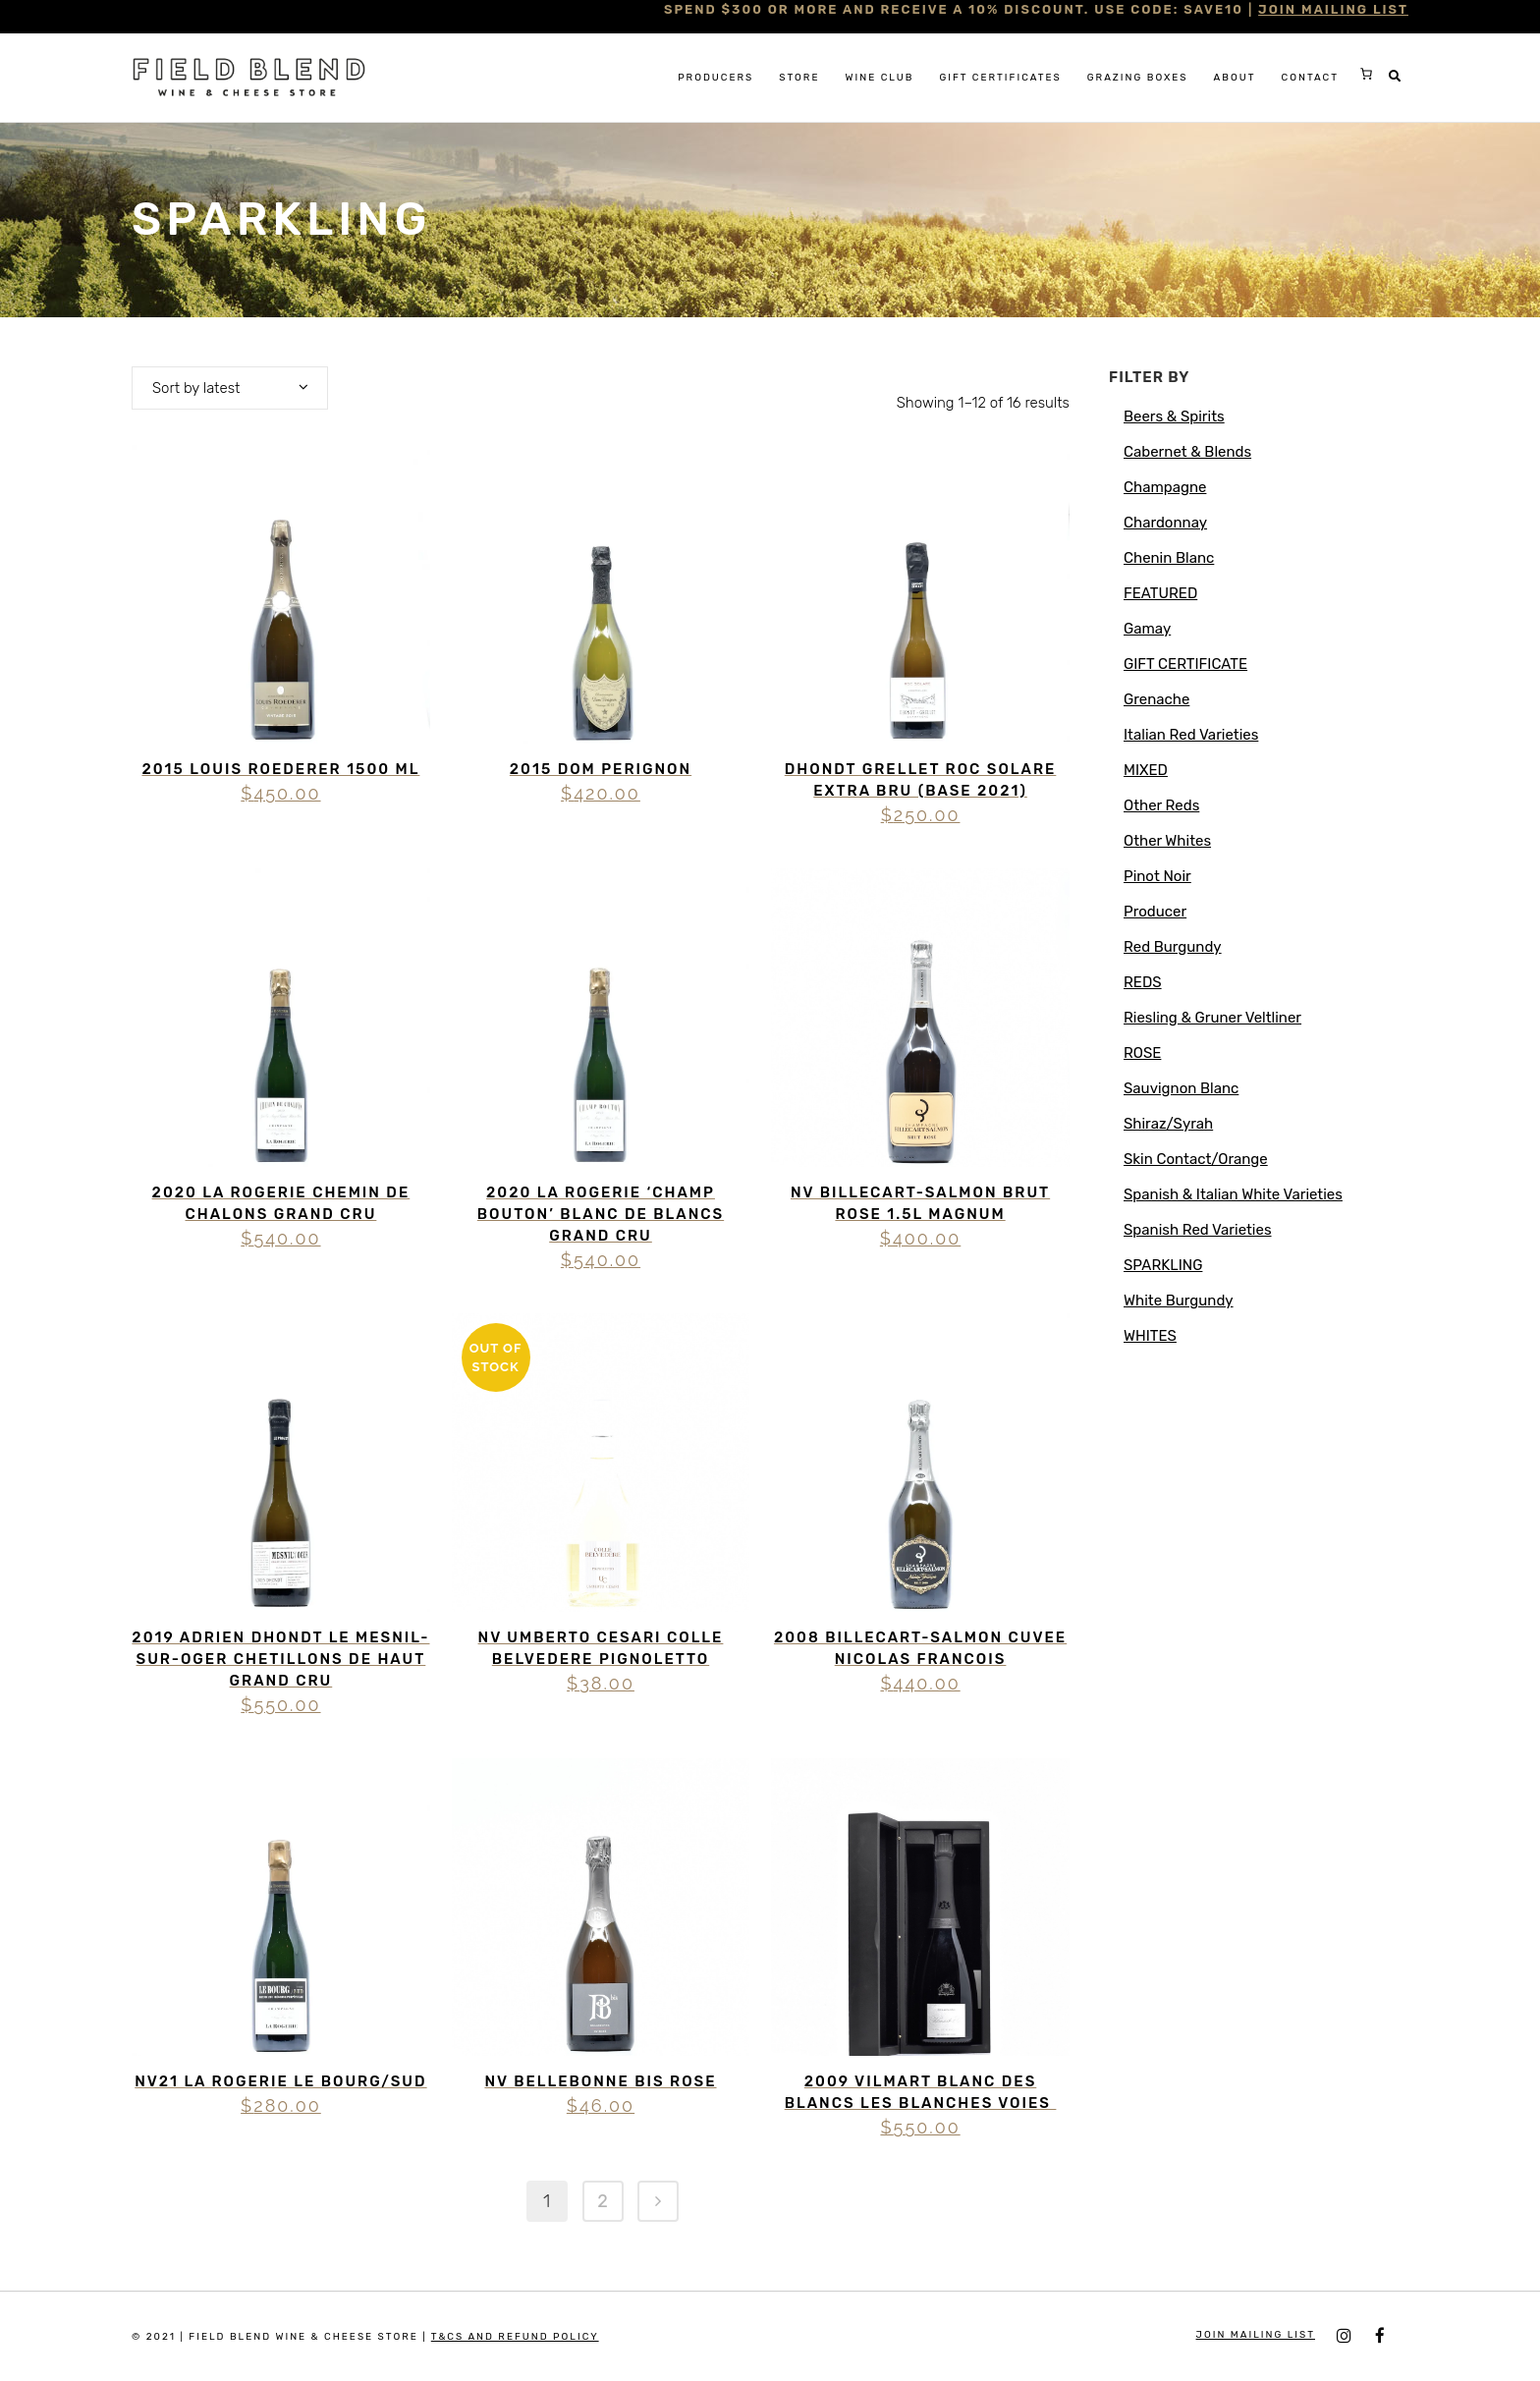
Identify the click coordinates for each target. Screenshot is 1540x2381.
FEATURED (1160, 593)
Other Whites (1167, 841)
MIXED (1146, 770)
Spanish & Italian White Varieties (1233, 1194)
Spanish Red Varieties (1198, 1230)
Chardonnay (1165, 522)
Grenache (1156, 699)
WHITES (1150, 1336)
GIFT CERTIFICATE (1185, 664)
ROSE (1142, 1053)
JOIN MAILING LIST (1333, 9)
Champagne (1165, 487)
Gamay (1147, 628)
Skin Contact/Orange (1196, 1159)
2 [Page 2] (602, 2201)
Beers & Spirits (1174, 416)
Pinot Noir (1157, 876)
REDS (1143, 982)
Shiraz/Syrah (1168, 1124)
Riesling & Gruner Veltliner (1212, 1017)
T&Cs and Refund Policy (515, 2337)
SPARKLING (1163, 1265)
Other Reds (1161, 805)
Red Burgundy (1173, 947)
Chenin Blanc (1169, 558)
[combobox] (230, 388)
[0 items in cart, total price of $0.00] (1366, 73)
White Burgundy (1179, 1300)
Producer (1155, 911)
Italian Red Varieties (1191, 735)
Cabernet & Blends (1187, 452)
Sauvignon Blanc (1181, 1088)
